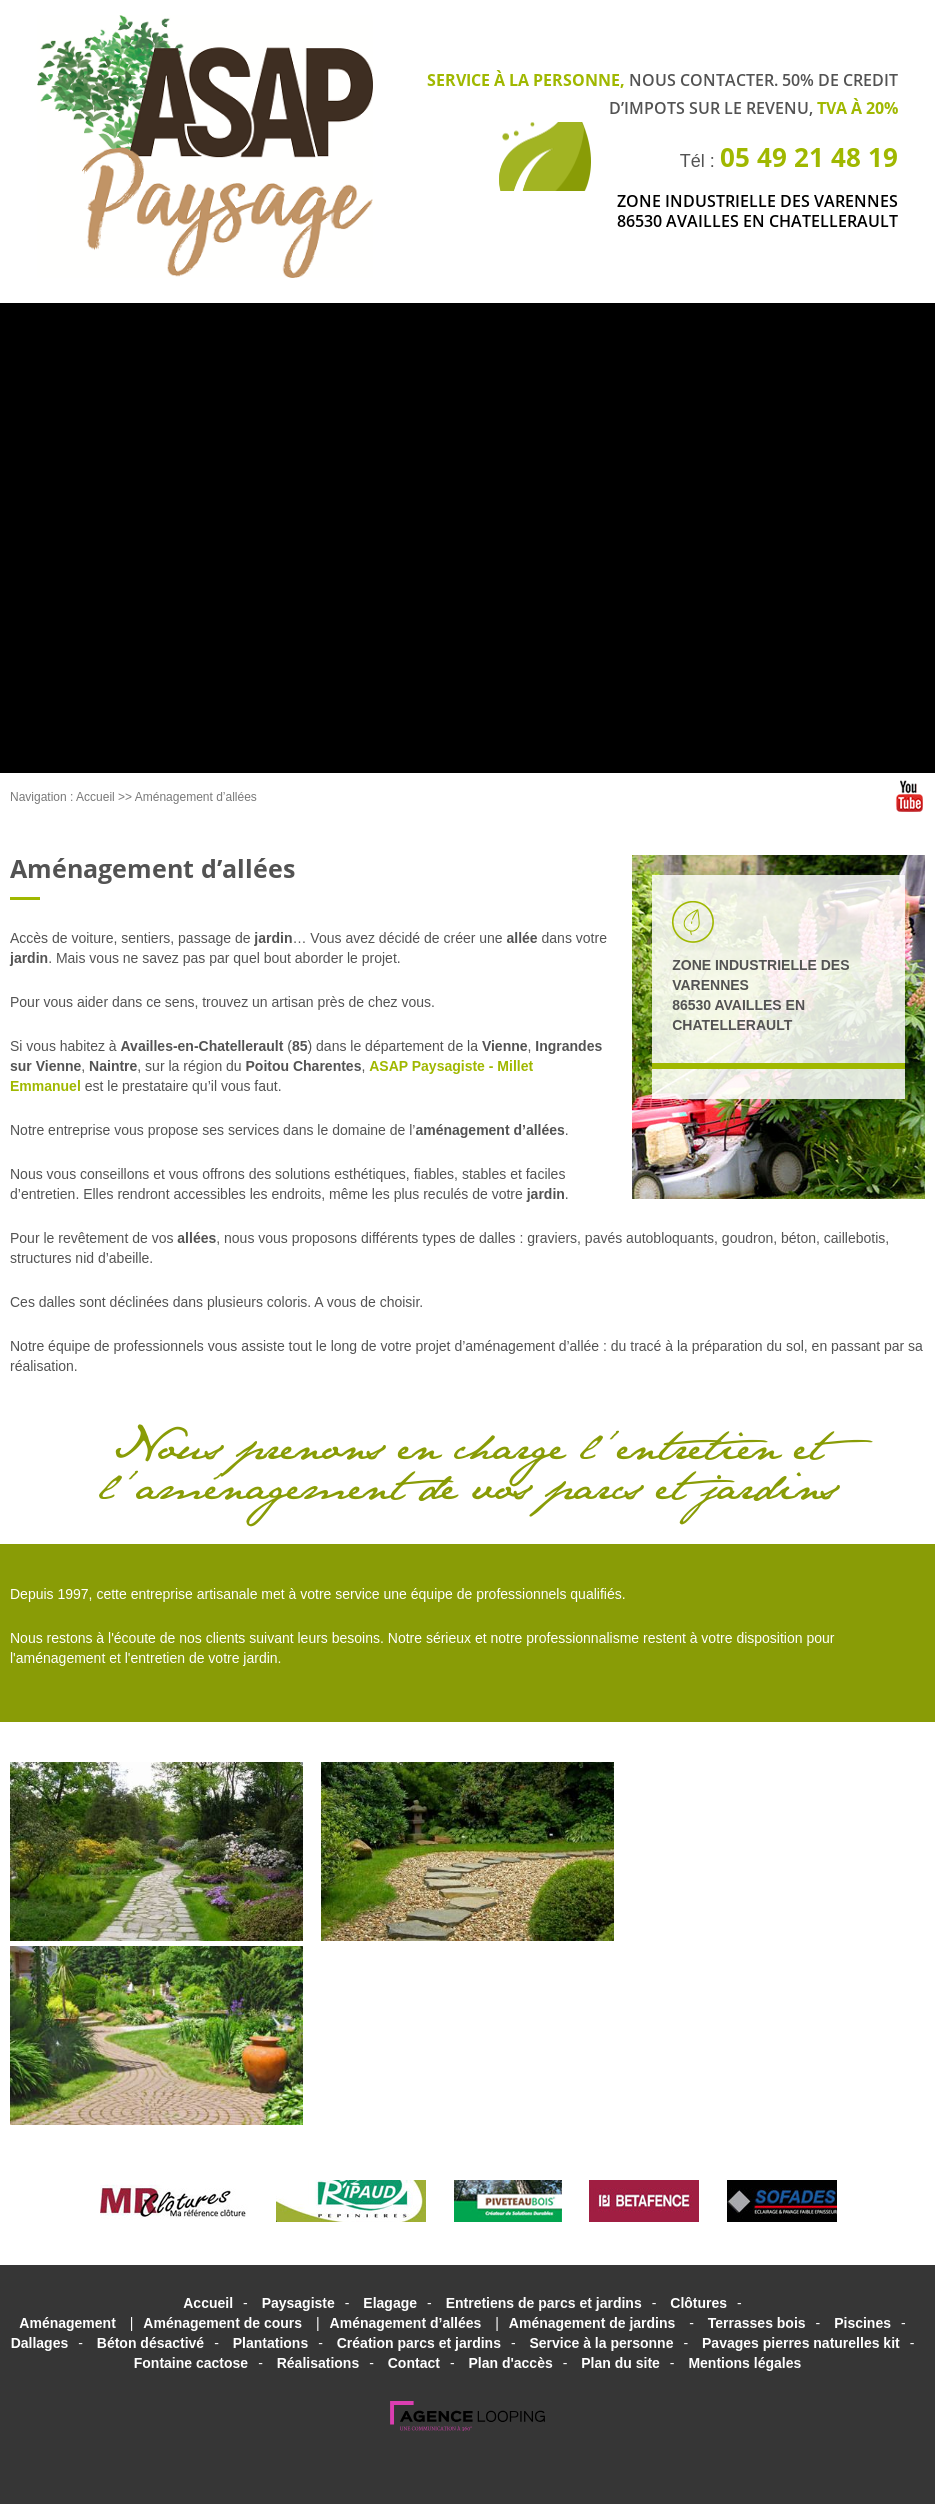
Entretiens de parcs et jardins (544, 2303)
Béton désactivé (150, 2343)
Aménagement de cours (222, 2323)
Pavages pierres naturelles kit (801, 2343)
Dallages (40, 2343)
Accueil (95, 797)
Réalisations (318, 2363)
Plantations (270, 2343)
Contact (414, 2363)
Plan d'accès (510, 2363)
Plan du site (620, 2363)
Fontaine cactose (191, 2363)
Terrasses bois (757, 2323)
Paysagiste (298, 2303)
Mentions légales (744, 2363)
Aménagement (67, 2323)
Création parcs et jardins (419, 2343)
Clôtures (698, 2303)
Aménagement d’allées (196, 797)
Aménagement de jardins (592, 2323)
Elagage (390, 2303)
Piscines (862, 2323)
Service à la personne (601, 2343)
